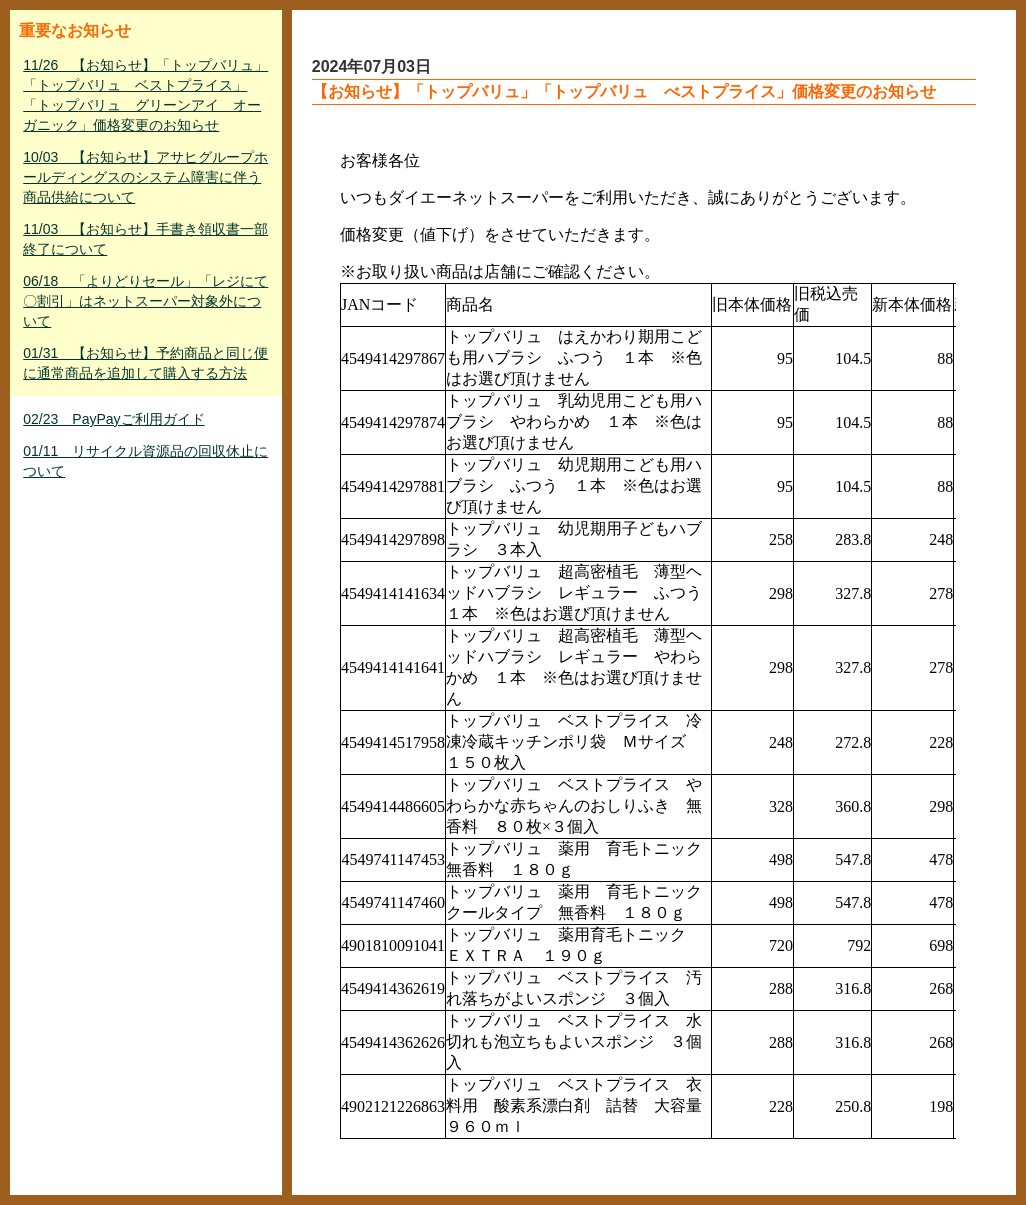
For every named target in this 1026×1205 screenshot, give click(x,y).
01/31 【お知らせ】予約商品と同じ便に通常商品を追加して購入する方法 (145, 363)
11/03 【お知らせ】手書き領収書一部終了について (145, 239)
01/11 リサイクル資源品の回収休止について (145, 461)
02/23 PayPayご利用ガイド (113, 419)
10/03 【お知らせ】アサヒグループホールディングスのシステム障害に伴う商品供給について (145, 177)
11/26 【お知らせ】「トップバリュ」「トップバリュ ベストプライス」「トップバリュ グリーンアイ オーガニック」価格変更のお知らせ (145, 95)
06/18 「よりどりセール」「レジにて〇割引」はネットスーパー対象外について (145, 301)
